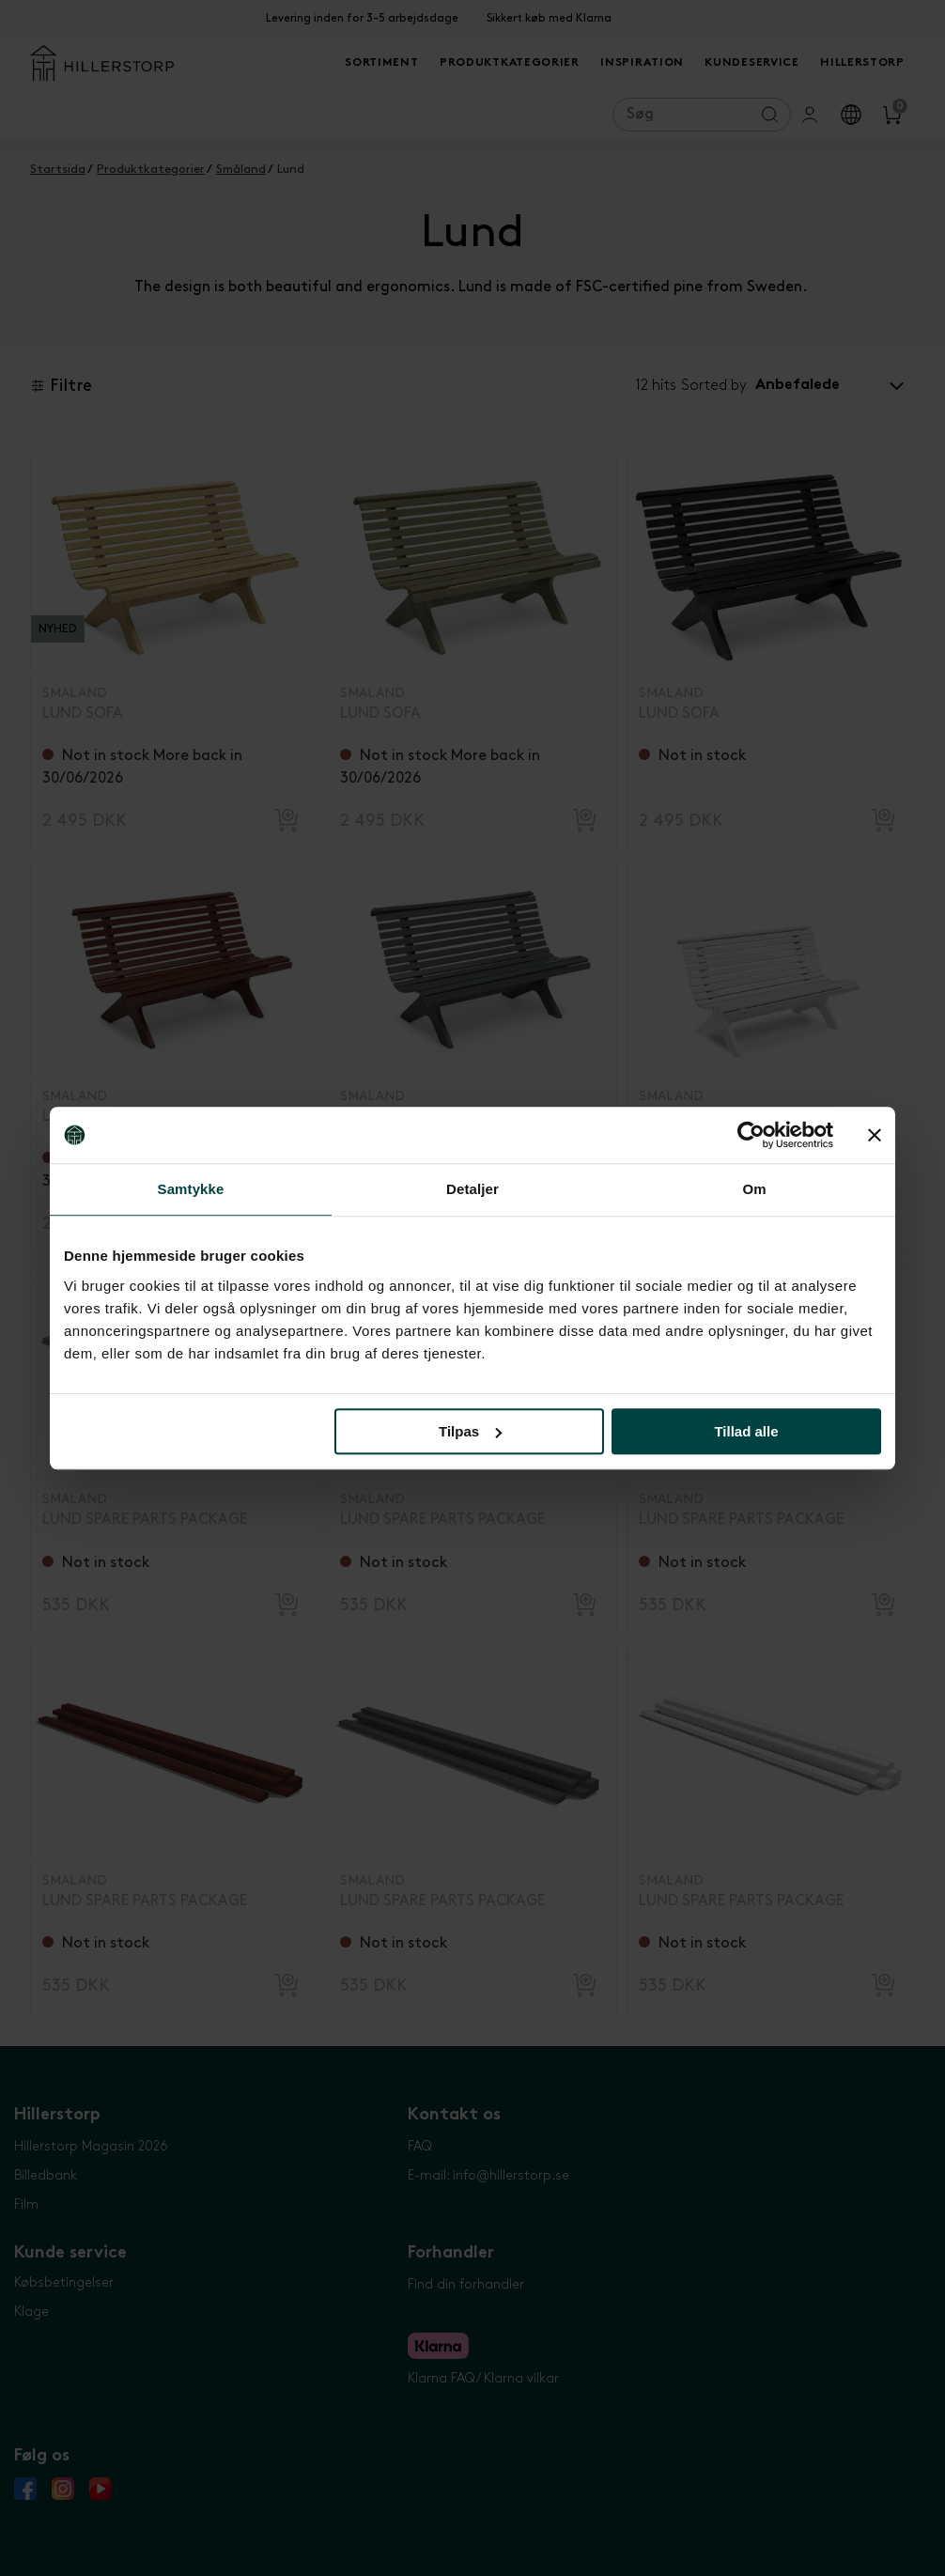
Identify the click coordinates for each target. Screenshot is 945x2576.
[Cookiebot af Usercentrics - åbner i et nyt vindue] (751, 1135)
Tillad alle (746, 1431)
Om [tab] (754, 1189)
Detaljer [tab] (472, 1189)
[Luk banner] (874, 1134)
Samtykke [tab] (191, 1189)
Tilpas (470, 1431)
